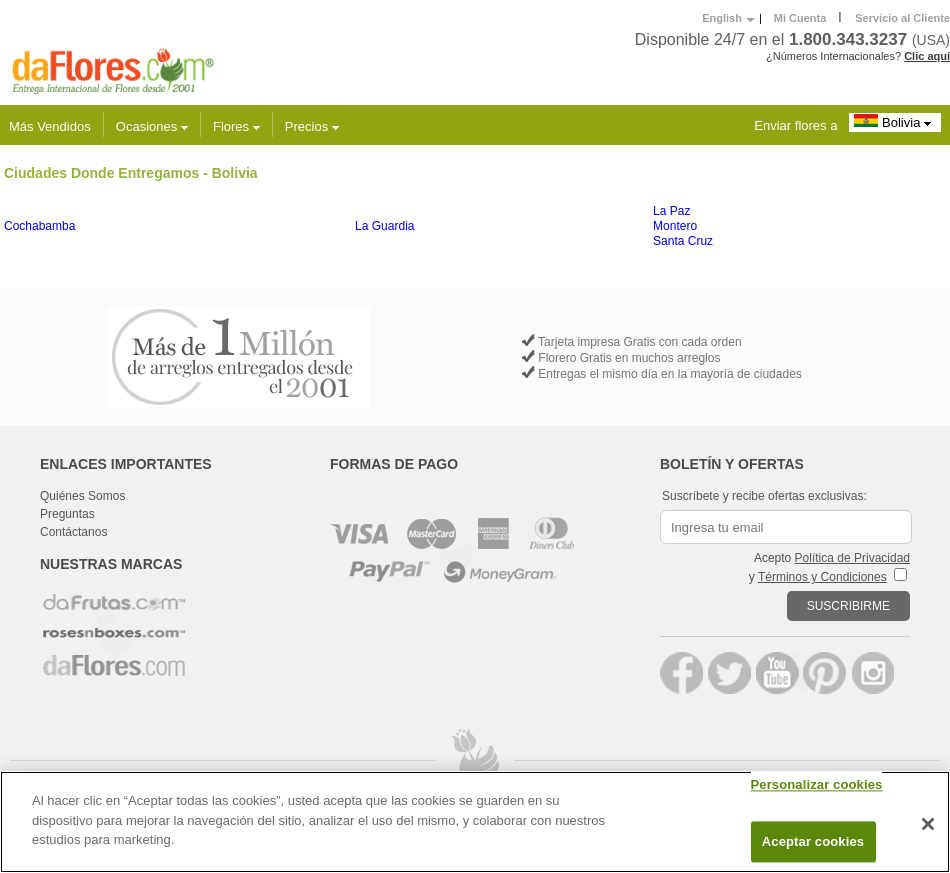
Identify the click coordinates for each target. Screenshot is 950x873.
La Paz (671, 211)
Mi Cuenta (800, 18)
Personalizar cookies (817, 785)
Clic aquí (927, 56)
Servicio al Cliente (902, 18)
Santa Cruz (683, 241)
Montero (675, 226)
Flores (236, 126)
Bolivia (895, 122)
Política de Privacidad (852, 558)
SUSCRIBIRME (848, 606)
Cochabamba (39, 226)
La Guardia (384, 226)
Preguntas (67, 514)
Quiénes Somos (82, 496)
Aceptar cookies (813, 841)
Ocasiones (152, 126)
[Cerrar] (928, 824)
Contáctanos (73, 532)
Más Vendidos (50, 126)
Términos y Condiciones (822, 577)
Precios (312, 126)
